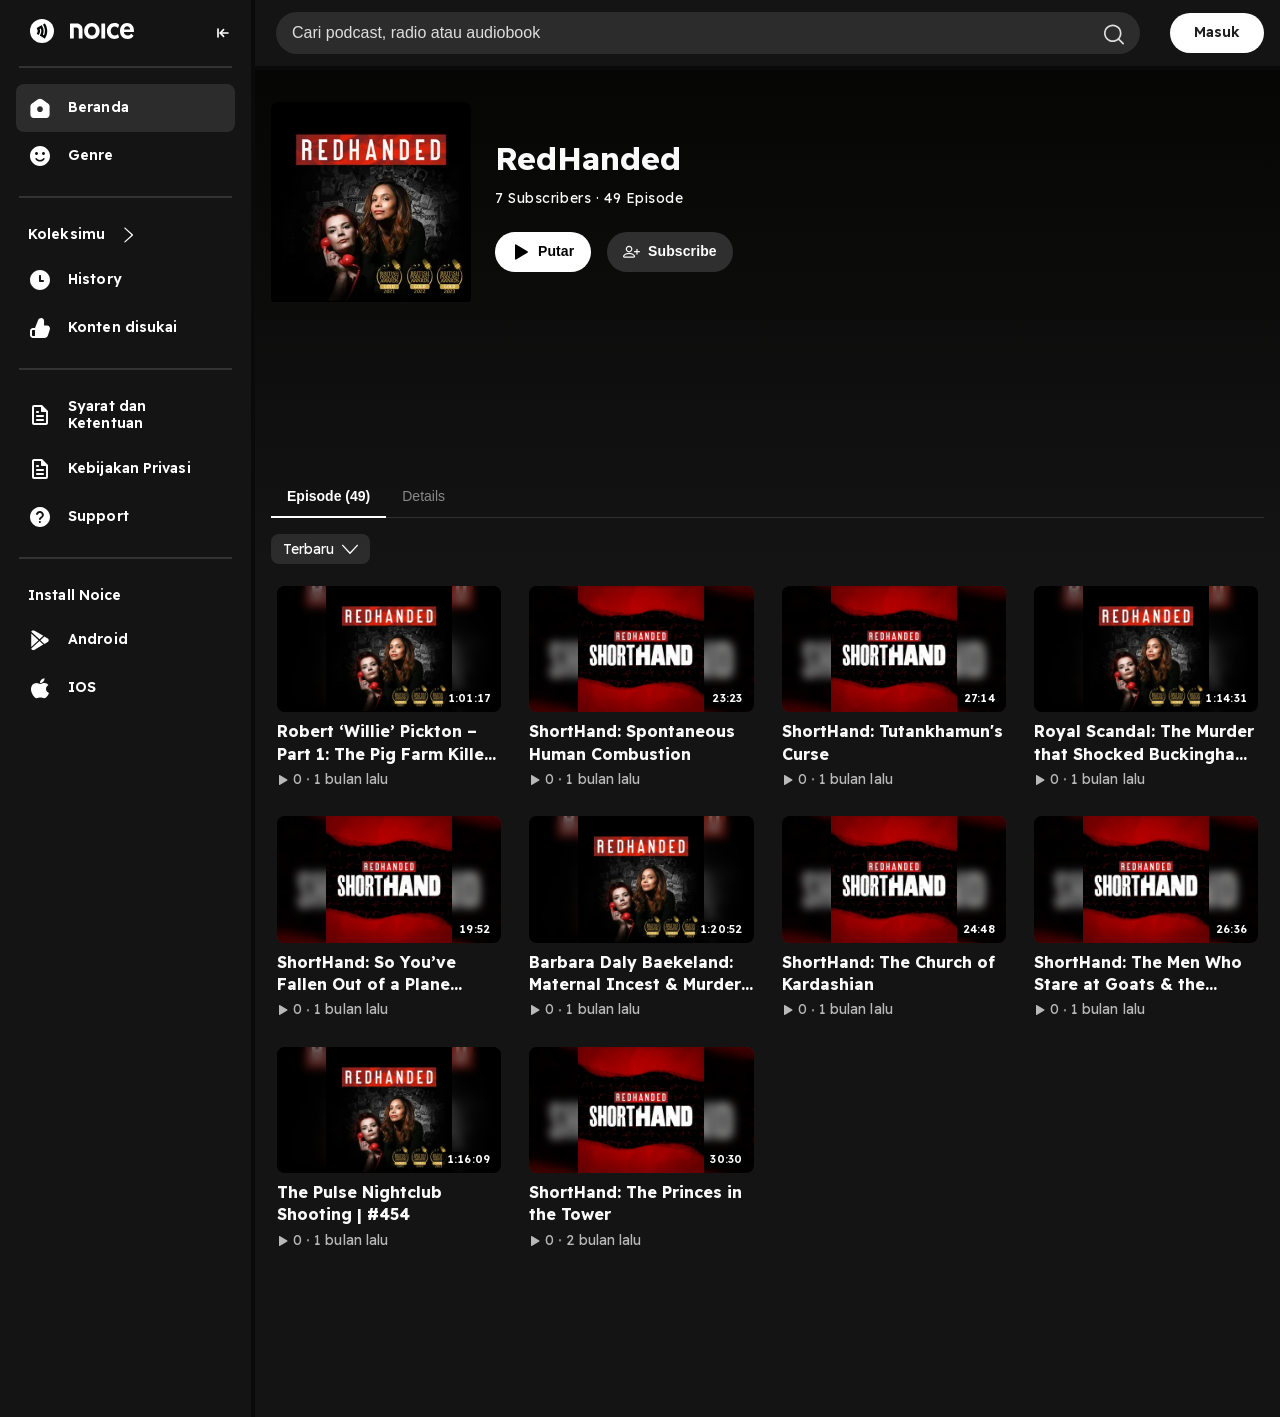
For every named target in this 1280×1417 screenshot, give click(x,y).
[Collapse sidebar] (223, 33)
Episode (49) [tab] (328, 496)
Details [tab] (423, 496)
